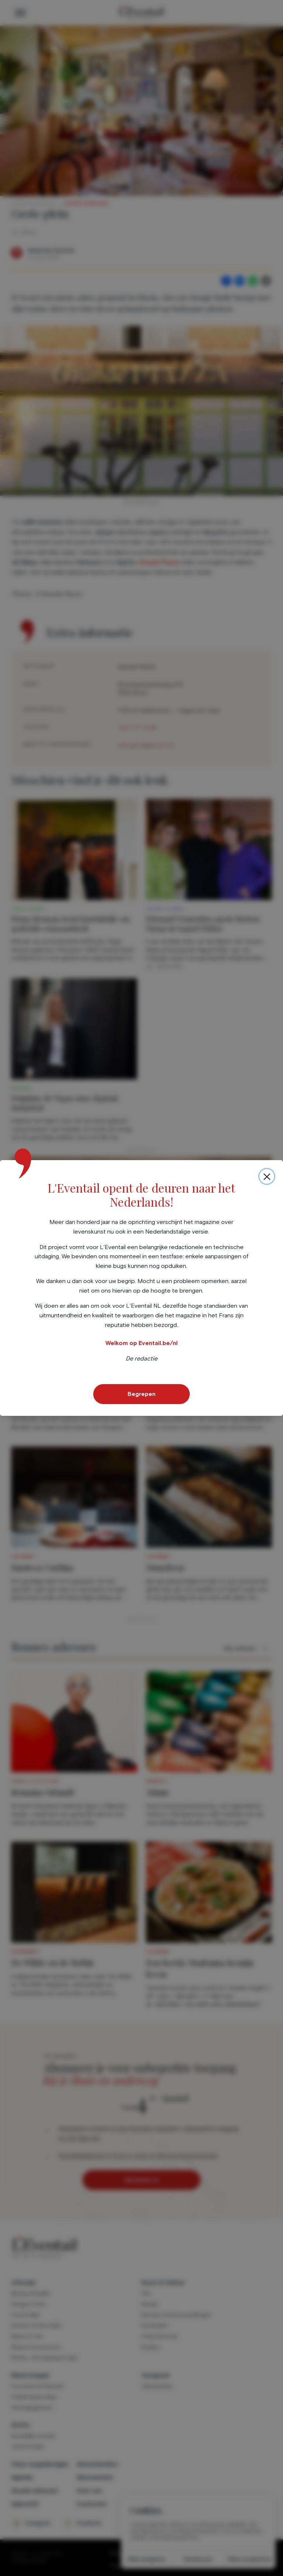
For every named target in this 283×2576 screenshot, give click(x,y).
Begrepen (141, 1394)
